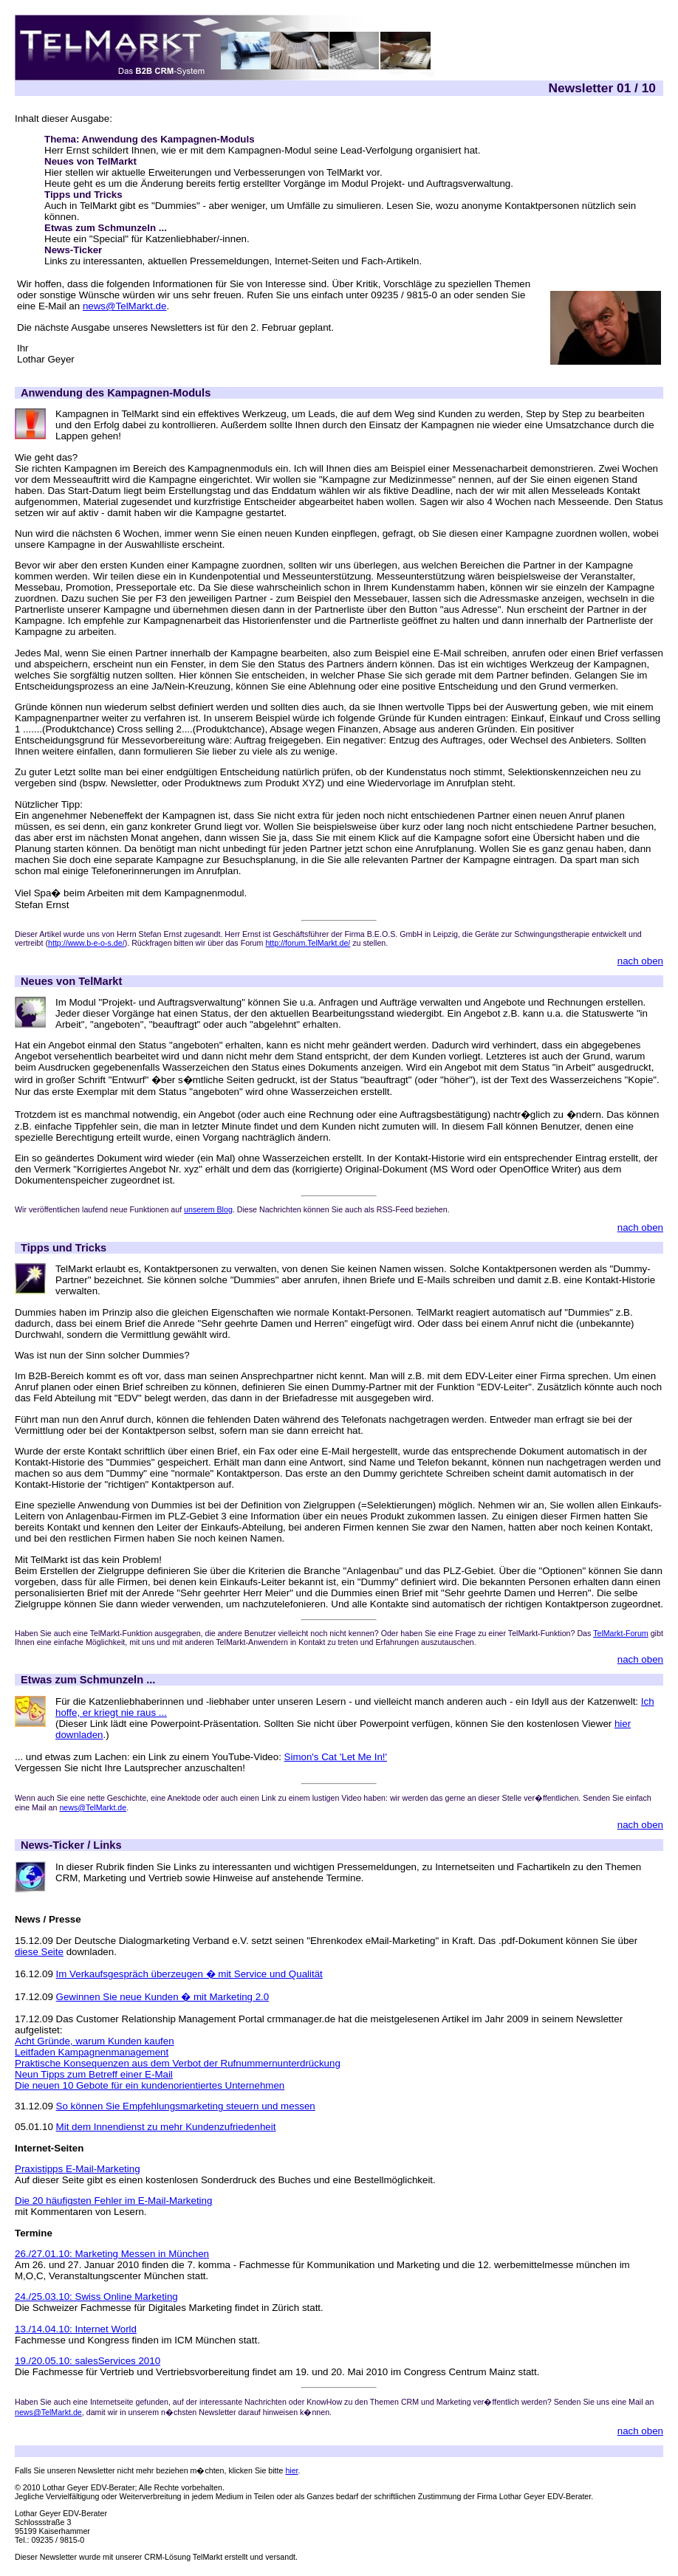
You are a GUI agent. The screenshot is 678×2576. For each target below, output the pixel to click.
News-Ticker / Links (71, 1845)
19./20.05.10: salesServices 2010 (87, 2360)
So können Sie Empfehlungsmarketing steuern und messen (185, 2106)
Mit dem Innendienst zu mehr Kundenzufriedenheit (166, 2126)
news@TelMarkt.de (125, 306)
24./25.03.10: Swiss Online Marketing (96, 2296)
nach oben (640, 960)
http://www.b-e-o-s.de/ (86, 942)
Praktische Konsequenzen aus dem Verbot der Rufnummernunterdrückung (177, 2063)
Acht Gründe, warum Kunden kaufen (94, 2041)
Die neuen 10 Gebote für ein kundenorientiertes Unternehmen (149, 2085)
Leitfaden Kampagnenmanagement (91, 2052)
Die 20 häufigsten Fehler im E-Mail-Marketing (113, 2200)
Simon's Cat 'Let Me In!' (336, 1756)
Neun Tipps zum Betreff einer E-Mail (94, 2074)
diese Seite (39, 1951)
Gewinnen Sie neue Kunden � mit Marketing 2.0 (163, 1996)
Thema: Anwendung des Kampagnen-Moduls (149, 139)
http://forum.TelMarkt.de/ (307, 942)
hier (291, 2470)
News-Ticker (73, 249)
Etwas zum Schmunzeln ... (105, 227)
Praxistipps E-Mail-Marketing (77, 2168)
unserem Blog (208, 1209)
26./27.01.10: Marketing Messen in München (112, 2253)
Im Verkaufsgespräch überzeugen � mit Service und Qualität (189, 1973)
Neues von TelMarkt (90, 161)
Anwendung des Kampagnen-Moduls (115, 393)
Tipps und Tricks (83, 194)
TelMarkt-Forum (620, 1633)
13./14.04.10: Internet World (76, 2329)
